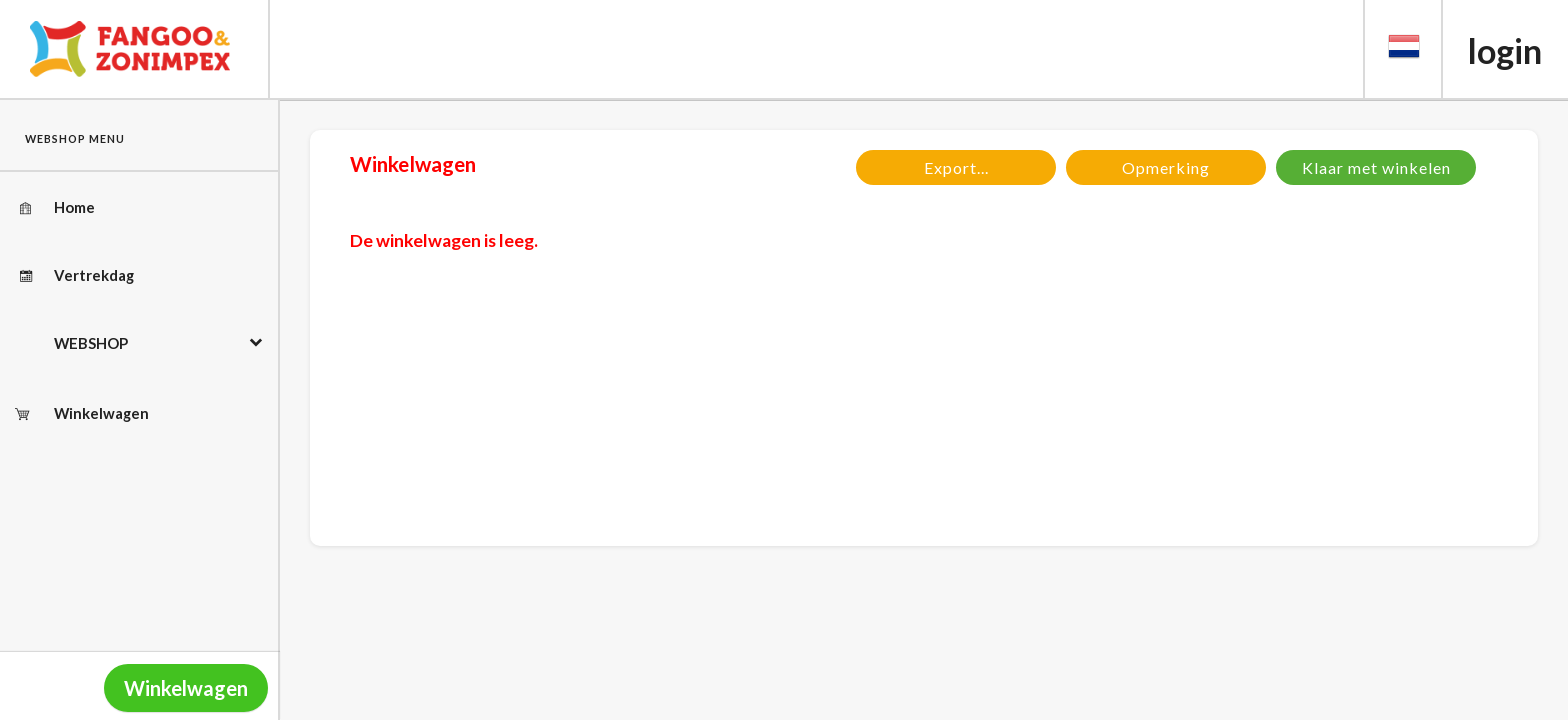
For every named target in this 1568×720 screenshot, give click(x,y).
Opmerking (1166, 167)
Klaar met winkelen (1376, 167)
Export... (956, 167)
